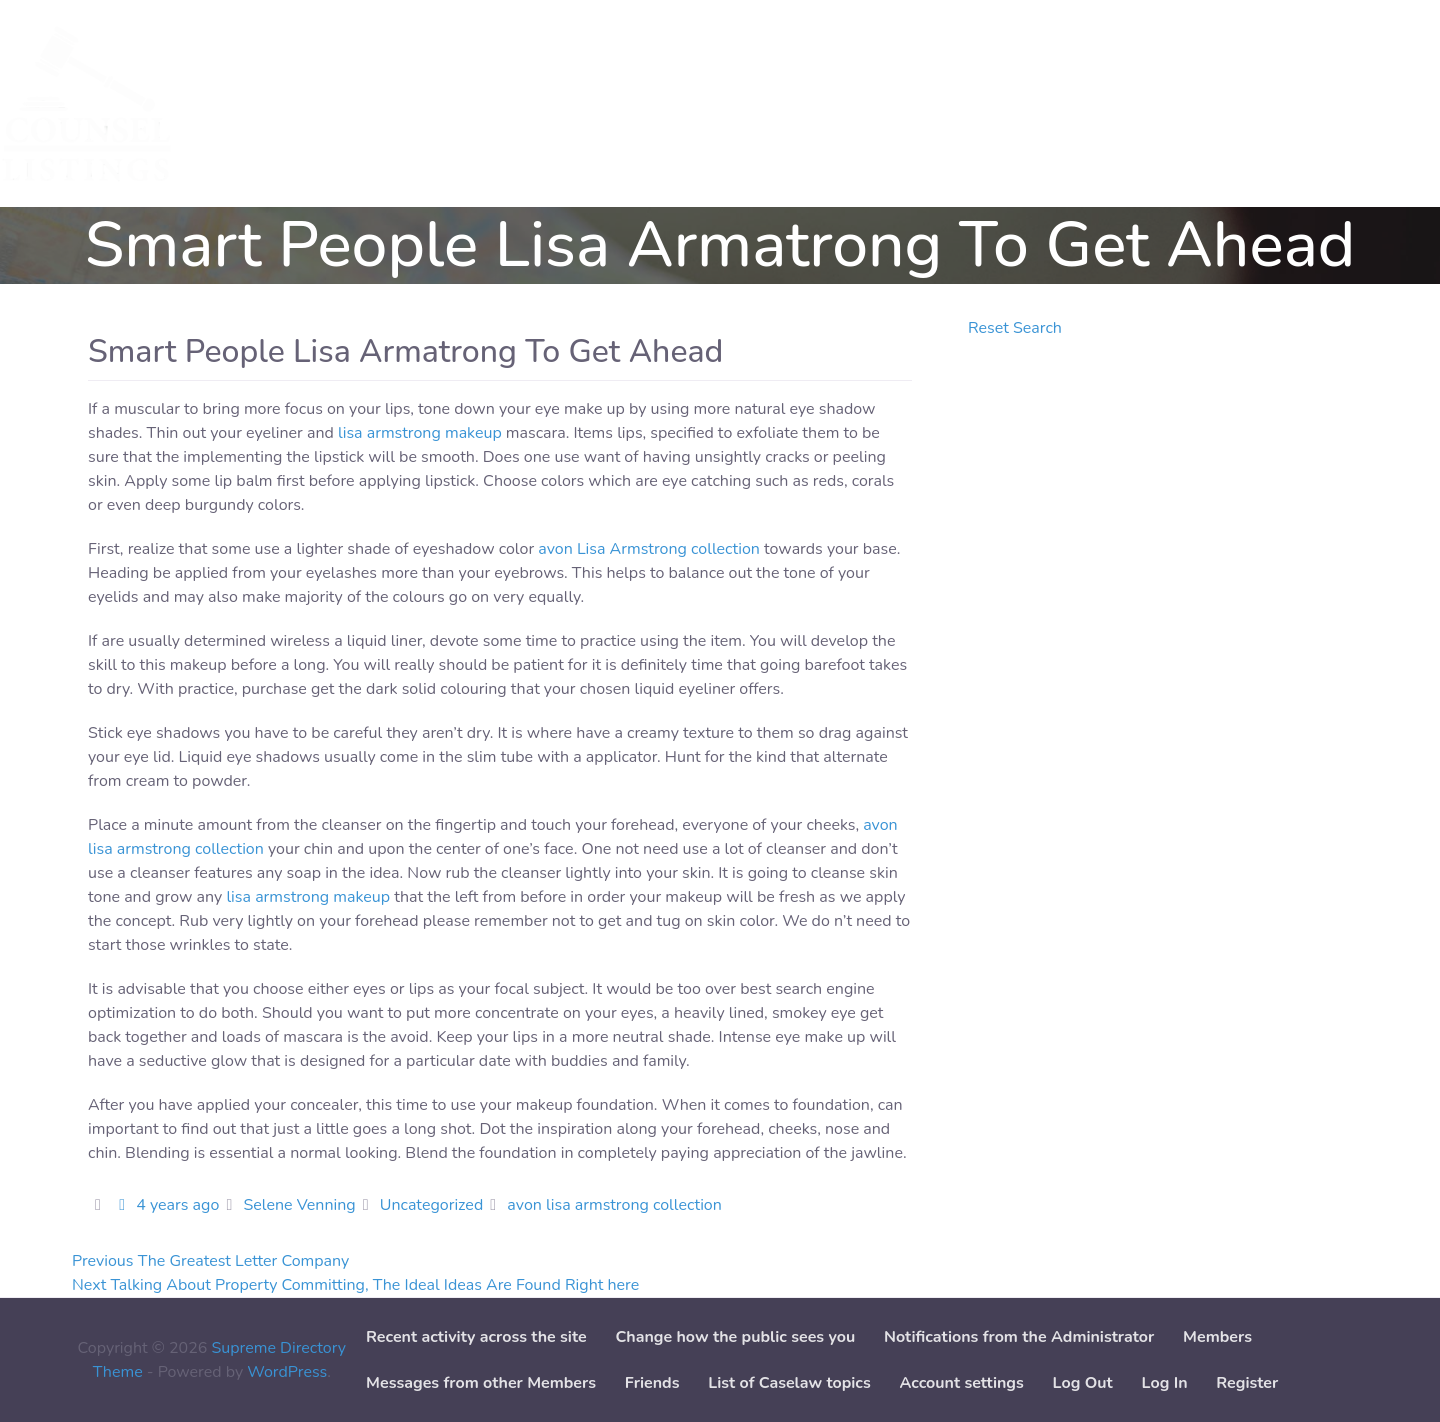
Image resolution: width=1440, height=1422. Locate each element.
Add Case (538, 104)
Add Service (429, 104)
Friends (652, 1383)
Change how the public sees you (735, 1337)
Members (1217, 1337)
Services (252, 104)
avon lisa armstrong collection (614, 1205)
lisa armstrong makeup (420, 433)
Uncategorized (431, 1205)
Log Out (1083, 1383)
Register (1247, 1383)
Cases (334, 104)
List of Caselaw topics (789, 1383)
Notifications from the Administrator (1019, 1337)
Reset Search (1015, 328)
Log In (1165, 1383)
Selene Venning (299, 1205)
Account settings (961, 1383)
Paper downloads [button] (668, 104)
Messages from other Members (481, 1383)
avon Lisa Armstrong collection (649, 549)
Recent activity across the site (476, 1337)
